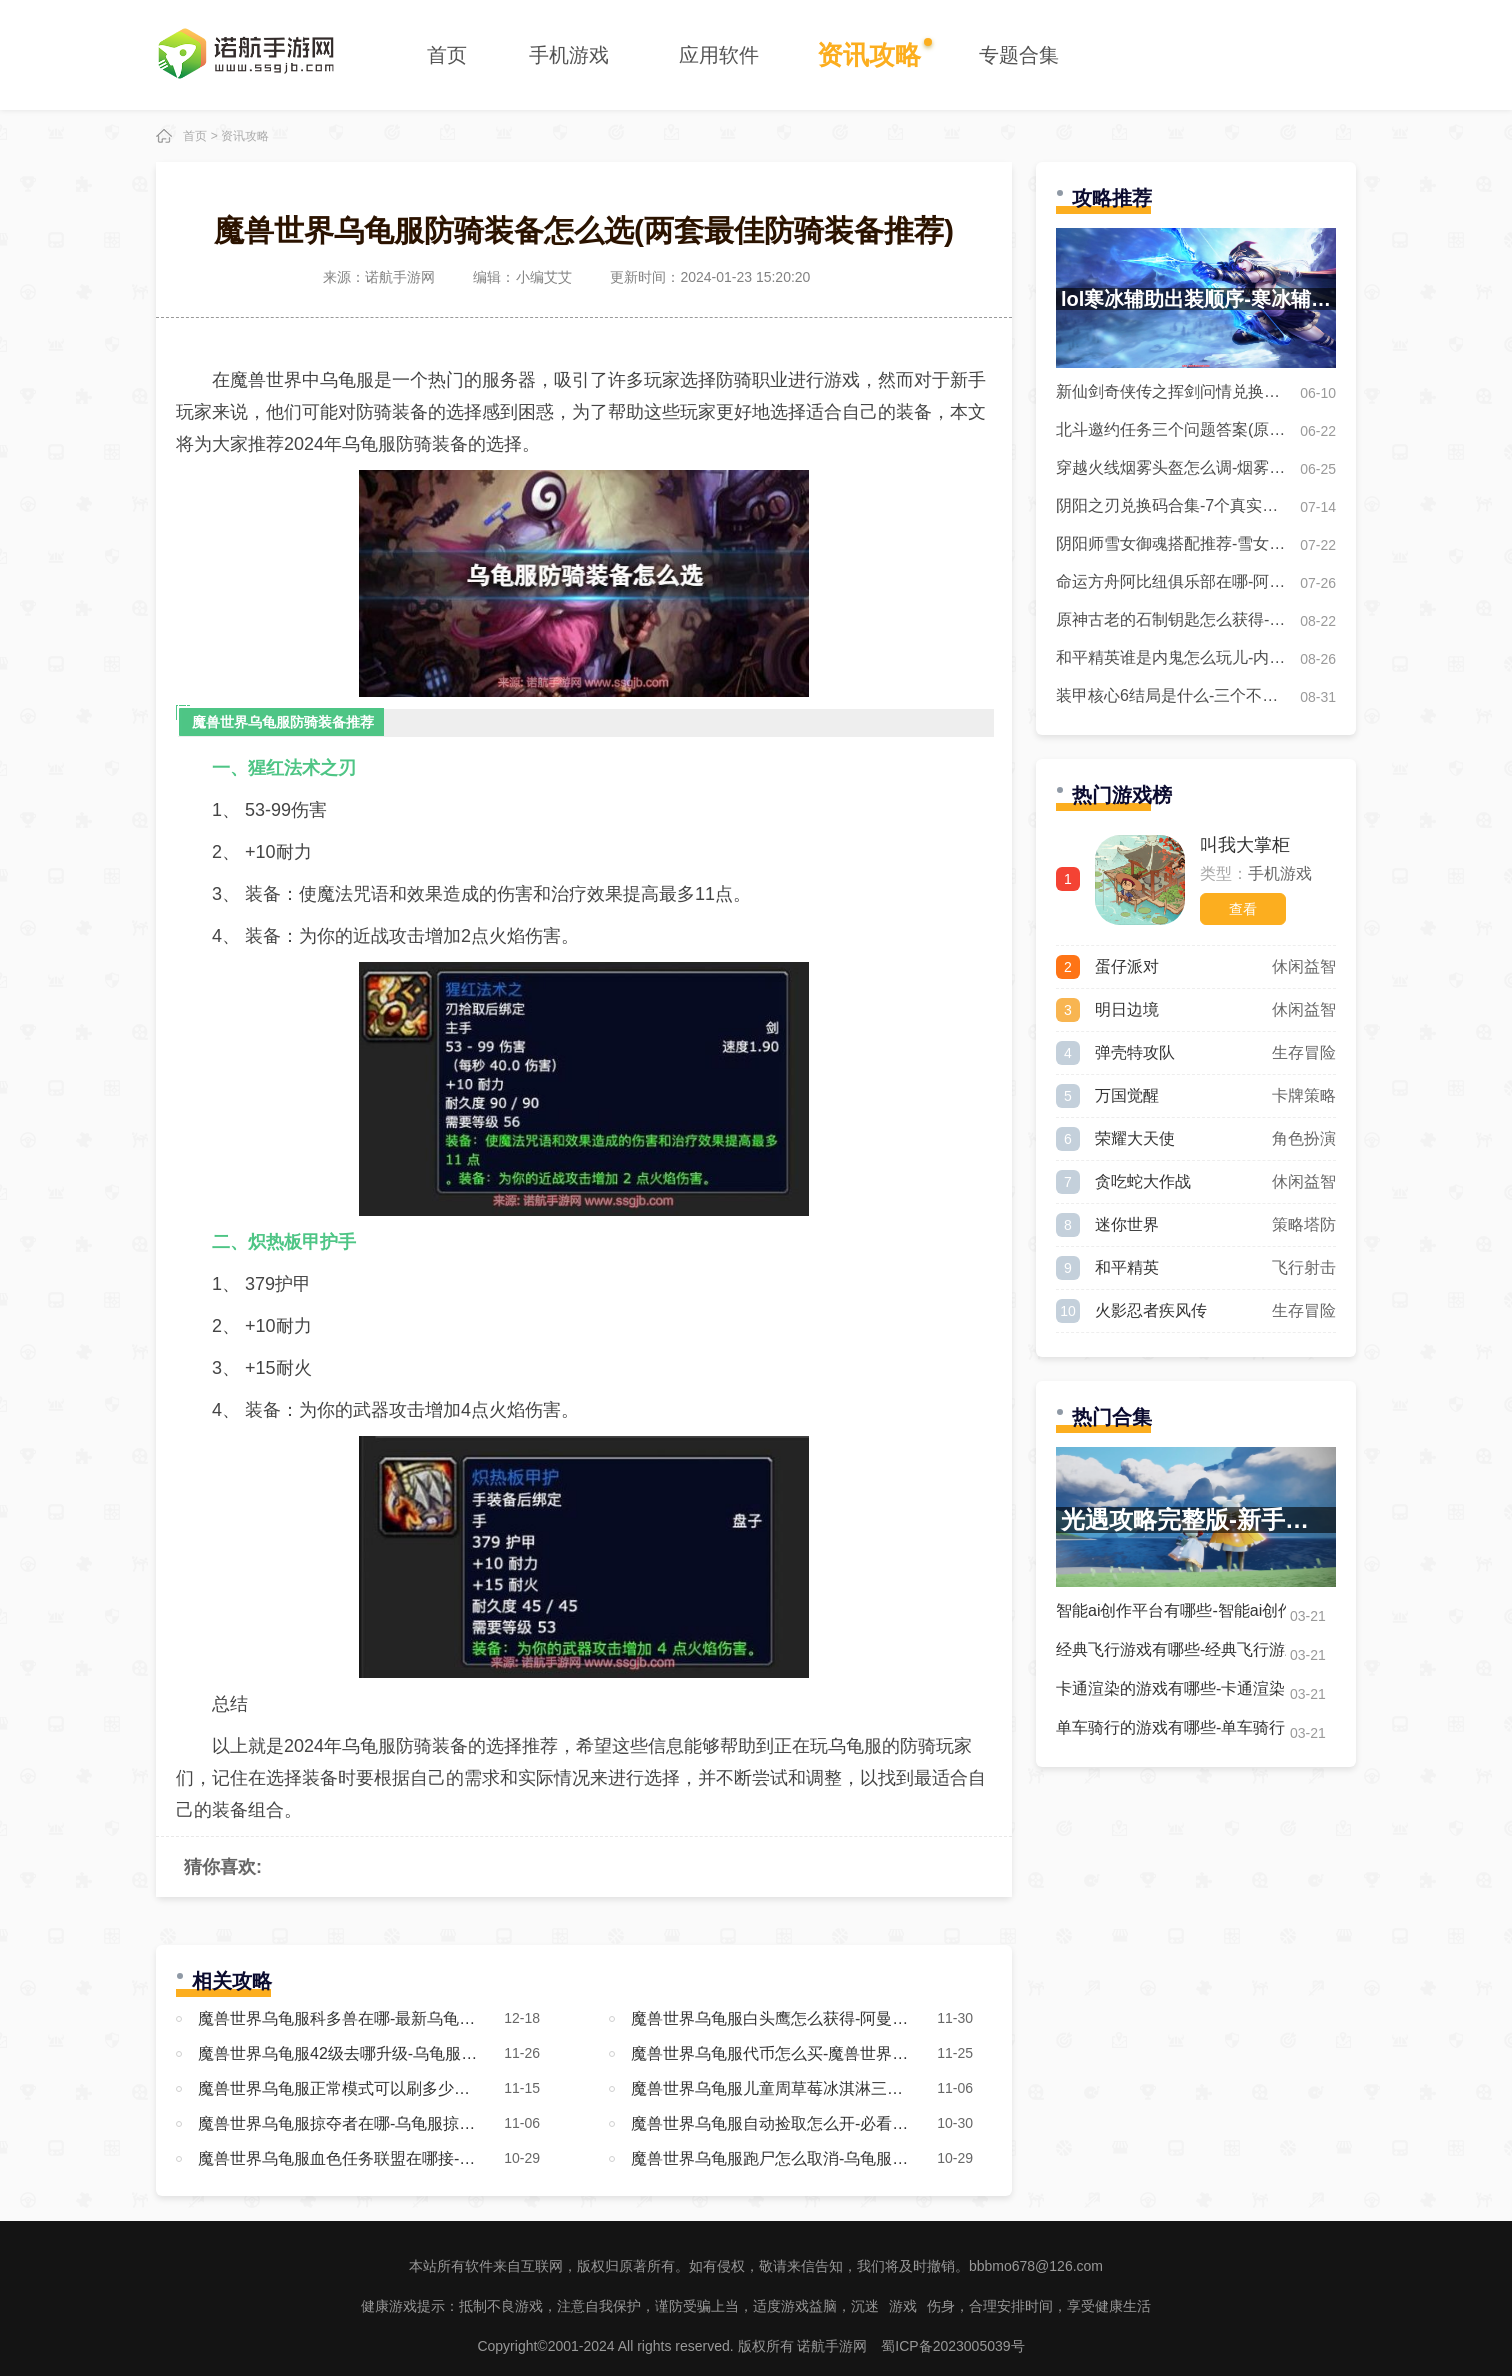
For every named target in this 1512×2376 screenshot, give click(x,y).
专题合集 (1019, 55)
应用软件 (719, 55)
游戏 (903, 2306)
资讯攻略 (869, 55)
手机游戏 (569, 55)
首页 (447, 55)
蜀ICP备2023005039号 (952, 2346)
